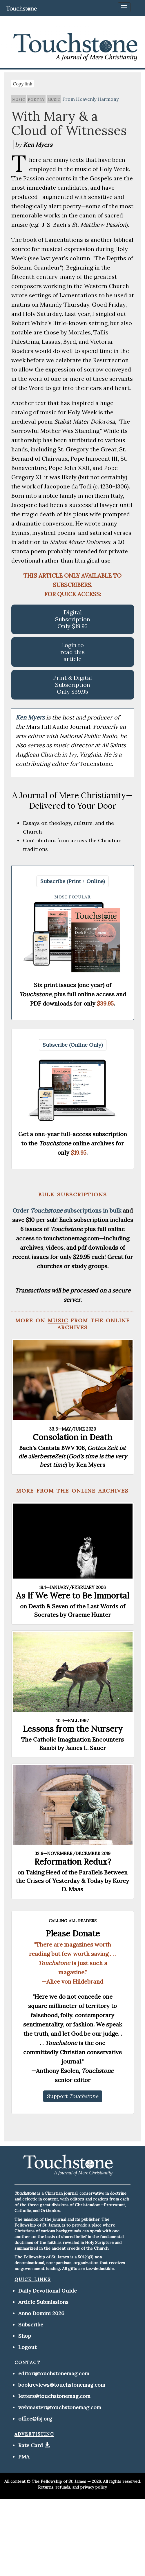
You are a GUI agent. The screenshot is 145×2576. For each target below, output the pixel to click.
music (18, 99)
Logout (27, 2347)
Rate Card (30, 2445)
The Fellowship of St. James (59, 2481)
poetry (36, 99)
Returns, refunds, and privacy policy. (72, 2487)
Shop (24, 2336)
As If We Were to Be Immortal (72, 1595)
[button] (72, 881)
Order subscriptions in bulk (66, 1210)
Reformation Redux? (72, 1862)
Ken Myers (31, 717)
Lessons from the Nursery (73, 1729)
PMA (23, 2456)
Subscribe (30, 2324)
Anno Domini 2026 (41, 2313)
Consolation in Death (72, 1437)
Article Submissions (43, 2302)
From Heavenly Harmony (90, 99)
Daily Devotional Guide (47, 2290)
